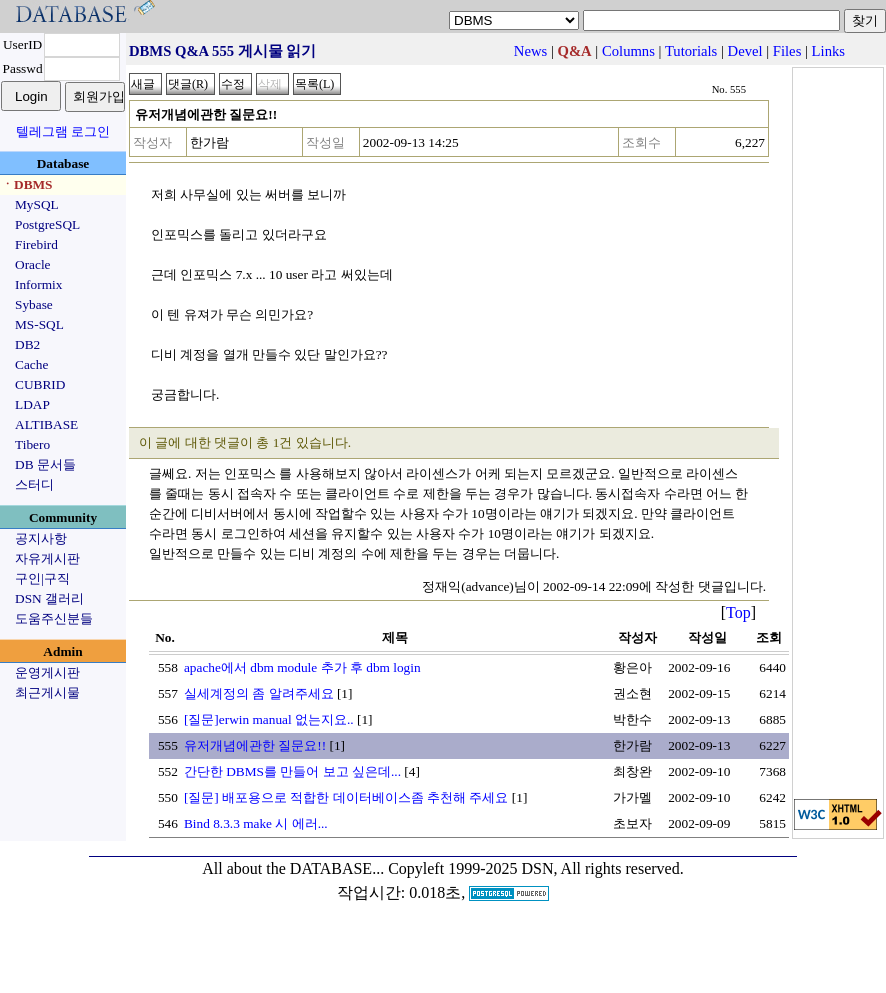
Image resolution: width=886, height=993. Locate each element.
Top (738, 612)
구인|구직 (42, 578)
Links (828, 51)
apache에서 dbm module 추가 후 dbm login (302, 667)
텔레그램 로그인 (63, 131)
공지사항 (41, 538)
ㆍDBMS (27, 184)
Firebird (36, 244)
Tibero (32, 444)
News (530, 51)
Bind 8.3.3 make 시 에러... (256, 823)
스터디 (34, 484)
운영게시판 (47, 672)
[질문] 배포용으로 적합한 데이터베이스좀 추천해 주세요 (346, 797)
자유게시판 (47, 558)
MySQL (37, 204)
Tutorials (691, 51)
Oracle (33, 264)
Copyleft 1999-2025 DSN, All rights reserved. (536, 868)
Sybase (34, 304)
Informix (38, 284)
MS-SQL (39, 324)
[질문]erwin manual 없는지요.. (269, 719)
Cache (31, 364)
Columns (628, 51)
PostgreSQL (47, 224)
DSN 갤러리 (49, 598)
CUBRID (40, 384)
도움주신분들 (54, 618)
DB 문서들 (45, 464)
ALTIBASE (46, 424)
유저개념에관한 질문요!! (255, 745)
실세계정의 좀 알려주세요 (259, 693)
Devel (745, 51)
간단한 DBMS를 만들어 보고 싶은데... (292, 771)
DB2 (27, 344)
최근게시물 (47, 692)
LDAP (32, 404)
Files (787, 51)
